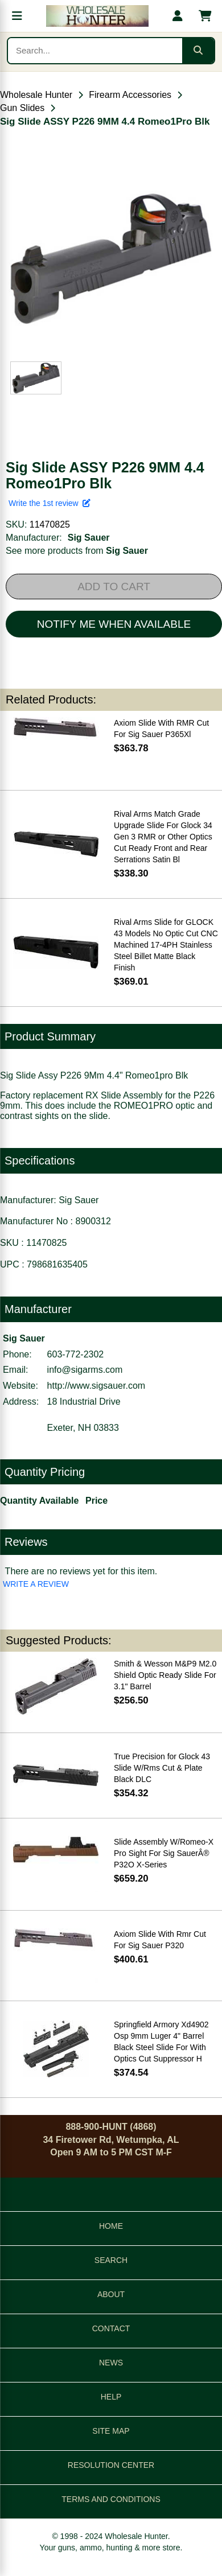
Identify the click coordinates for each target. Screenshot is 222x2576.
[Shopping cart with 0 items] (204, 15)
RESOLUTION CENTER (111, 2465)
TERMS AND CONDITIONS (110, 2499)
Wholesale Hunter (36, 95)
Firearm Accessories (130, 95)
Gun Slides (22, 108)
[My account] (177, 15)
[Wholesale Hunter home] (97, 16)
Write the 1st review (50, 503)
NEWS (111, 2362)
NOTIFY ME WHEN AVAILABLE (114, 624)
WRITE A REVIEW (36, 1584)
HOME (111, 2226)
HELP (111, 2396)
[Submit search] (198, 50)
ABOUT (111, 2294)
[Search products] (95, 50)
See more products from (77, 550)
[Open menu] (17, 15)
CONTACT (111, 2328)
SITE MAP (110, 2430)
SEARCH (111, 2260)
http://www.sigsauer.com (96, 1385)
